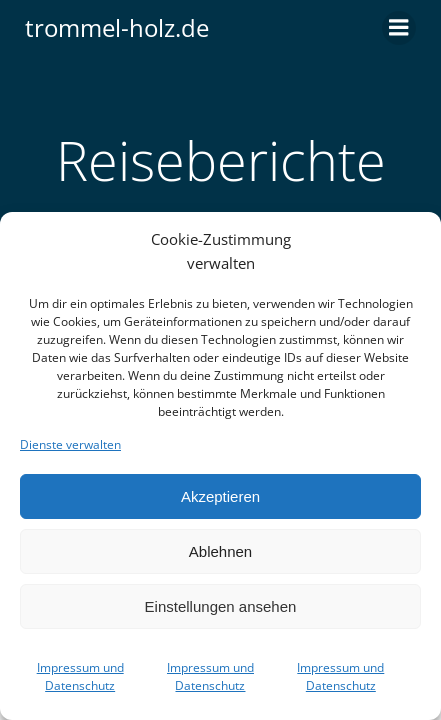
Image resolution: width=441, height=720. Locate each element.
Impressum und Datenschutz (80, 676)
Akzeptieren (220, 496)
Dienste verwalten (70, 444)
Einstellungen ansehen (221, 606)
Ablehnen (220, 551)
